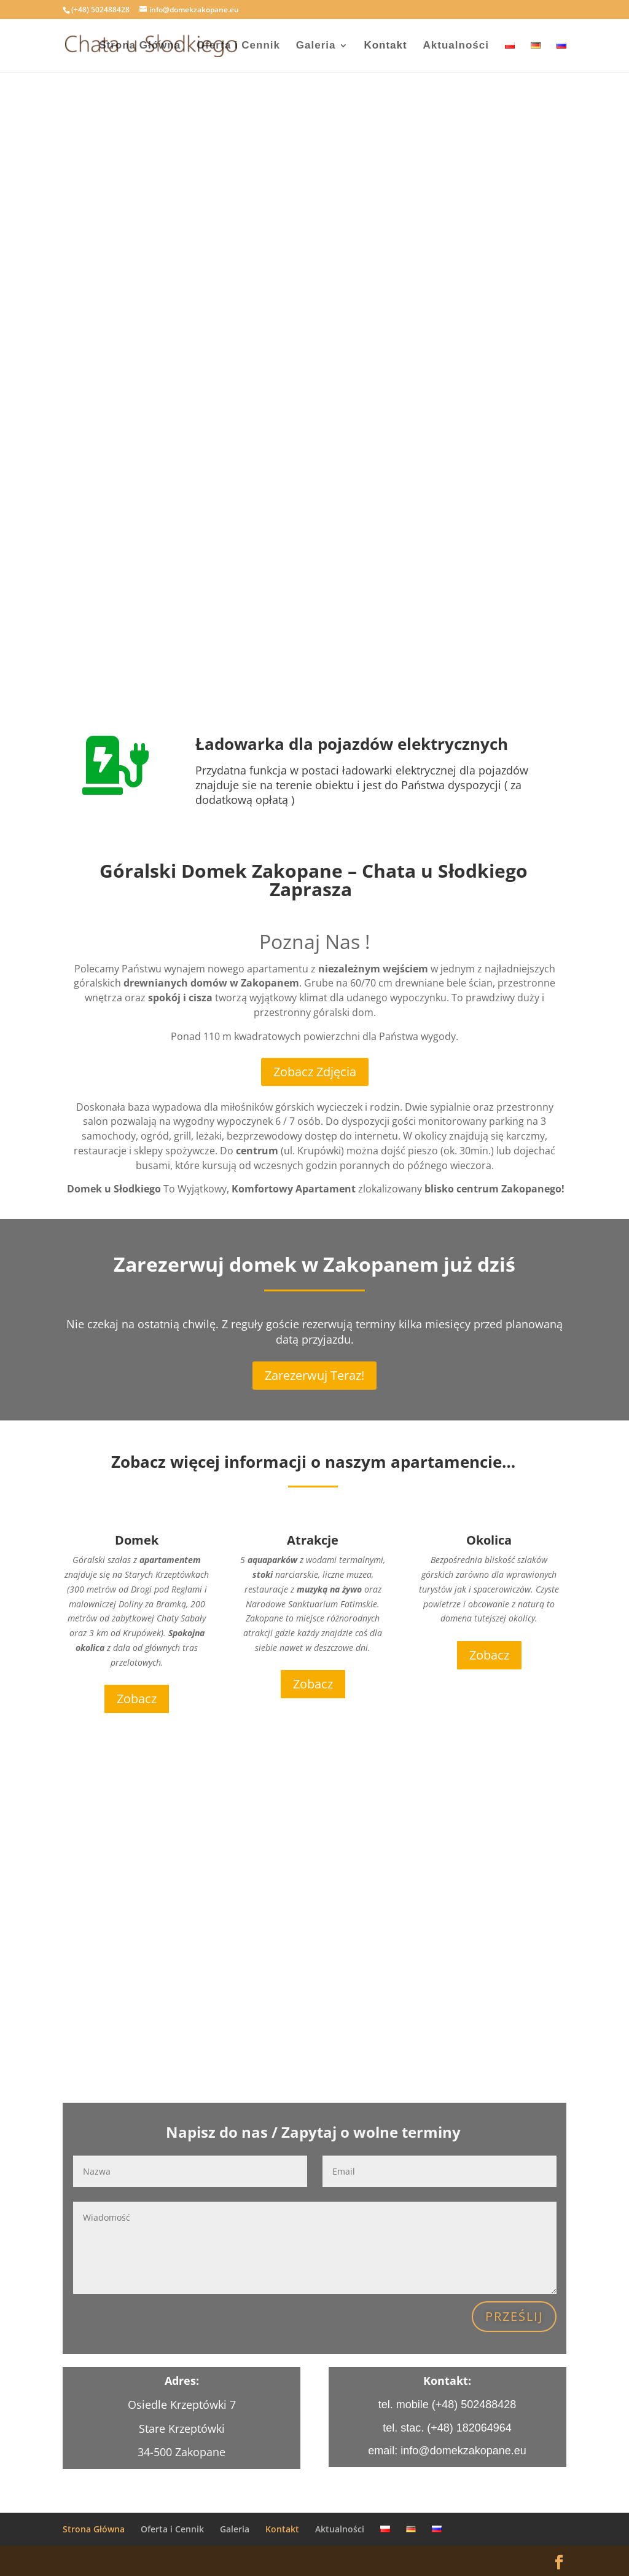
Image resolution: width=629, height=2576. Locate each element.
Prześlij (514, 2316)
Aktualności (456, 46)
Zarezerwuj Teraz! (314, 1375)
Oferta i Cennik (238, 46)
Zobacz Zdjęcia (314, 1071)
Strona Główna (140, 46)
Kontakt (385, 46)
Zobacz (137, 1698)
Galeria (316, 46)
